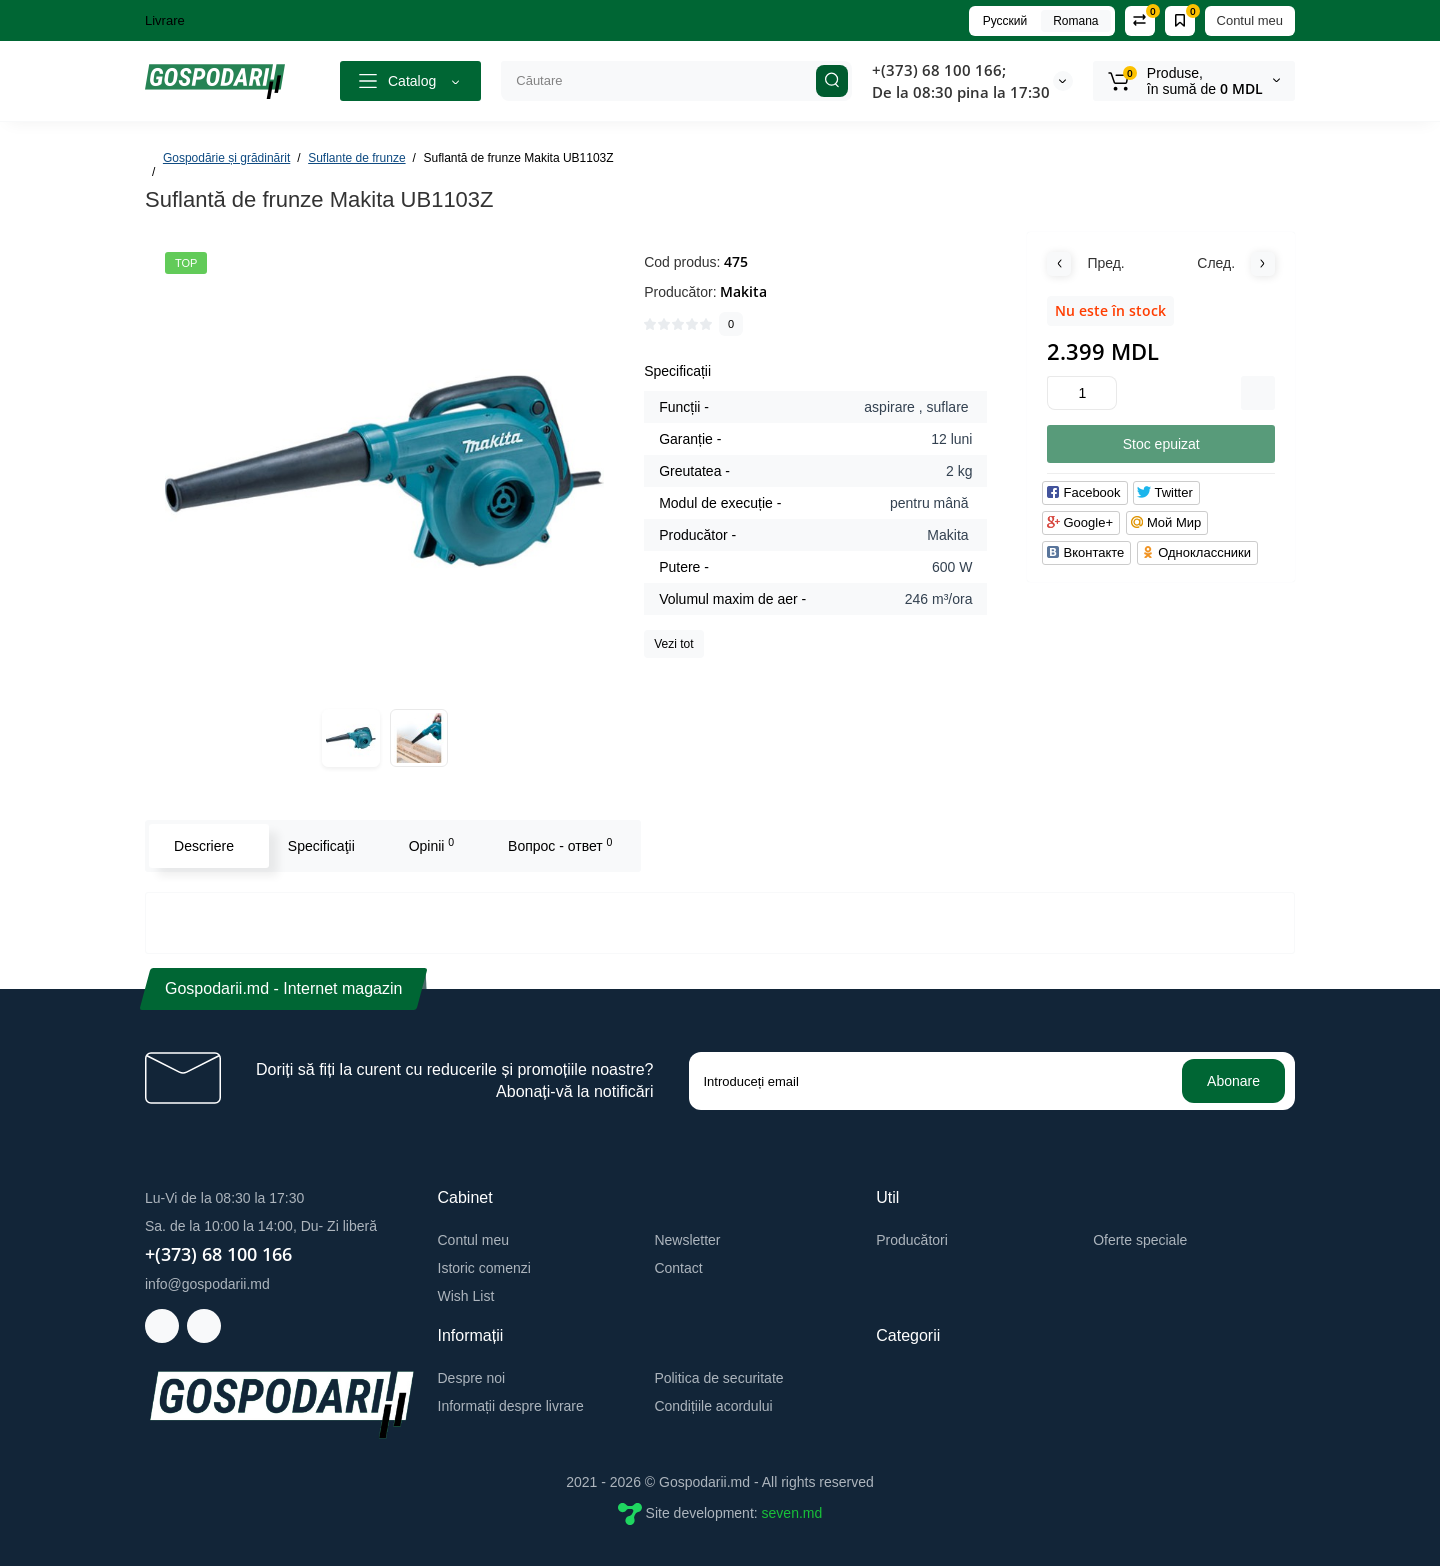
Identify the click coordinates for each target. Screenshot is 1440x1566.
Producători (912, 1240)
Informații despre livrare (511, 1406)
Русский (1005, 21)
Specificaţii (321, 846)
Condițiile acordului (713, 1406)
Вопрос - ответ (560, 845)
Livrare (165, 20)
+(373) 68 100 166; (939, 70)
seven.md (792, 1513)
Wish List (466, 1296)
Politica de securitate (718, 1378)
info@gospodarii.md (207, 1284)
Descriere (204, 846)
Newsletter (687, 1240)
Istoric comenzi (484, 1268)
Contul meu (1250, 20)
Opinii (432, 845)
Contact (678, 1268)
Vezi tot (673, 644)
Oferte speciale (1140, 1240)
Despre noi (472, 1378)
